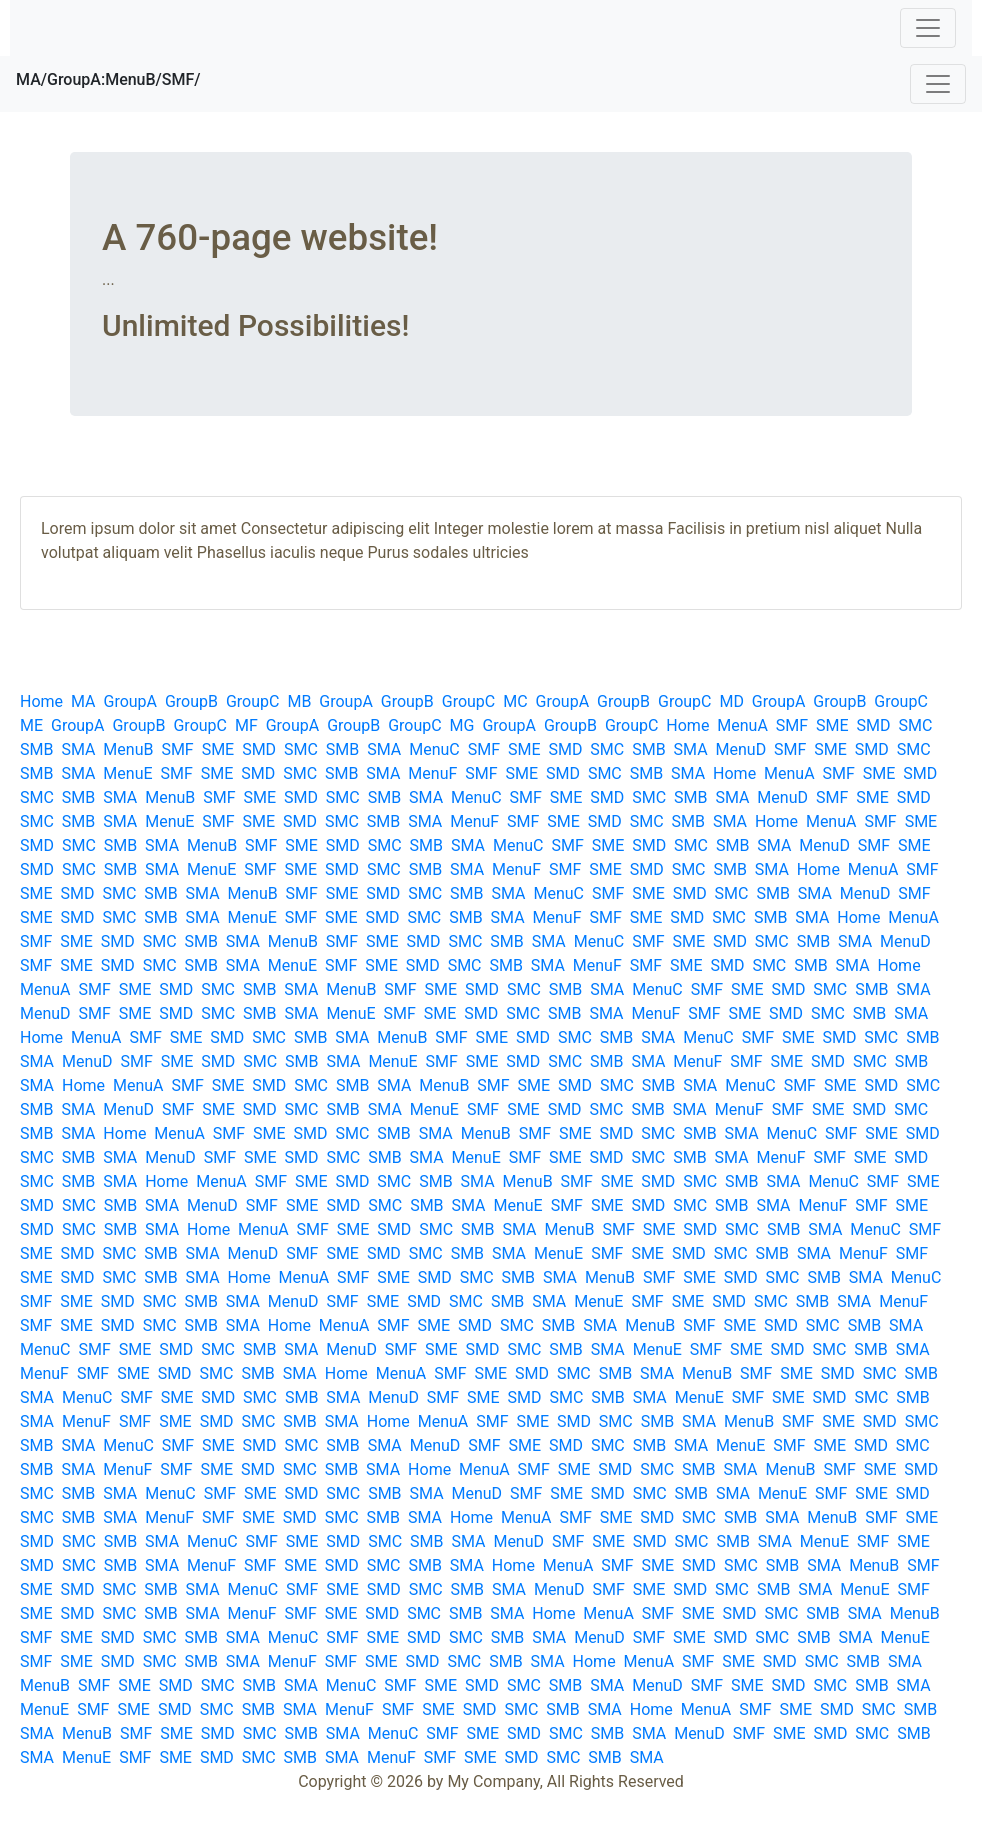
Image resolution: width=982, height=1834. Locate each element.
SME (832, 725)
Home (41, 701)
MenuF (432, 773)
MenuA (742, 725)
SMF (792, 725)
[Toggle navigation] (928, 28)
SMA (78, 749)
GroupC (253, 701)
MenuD (741, 749)
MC (515, 701)
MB (299, 701)
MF (246, 725)
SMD (874, 725)
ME (31, 725)
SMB (36, 749)
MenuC (434, 749)
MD (731, 701)
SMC (915, 725)
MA (83, 701)
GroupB (191, 701)
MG (462, 725)
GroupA (130, 701)
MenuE (127, 773)
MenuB (128, 749)
